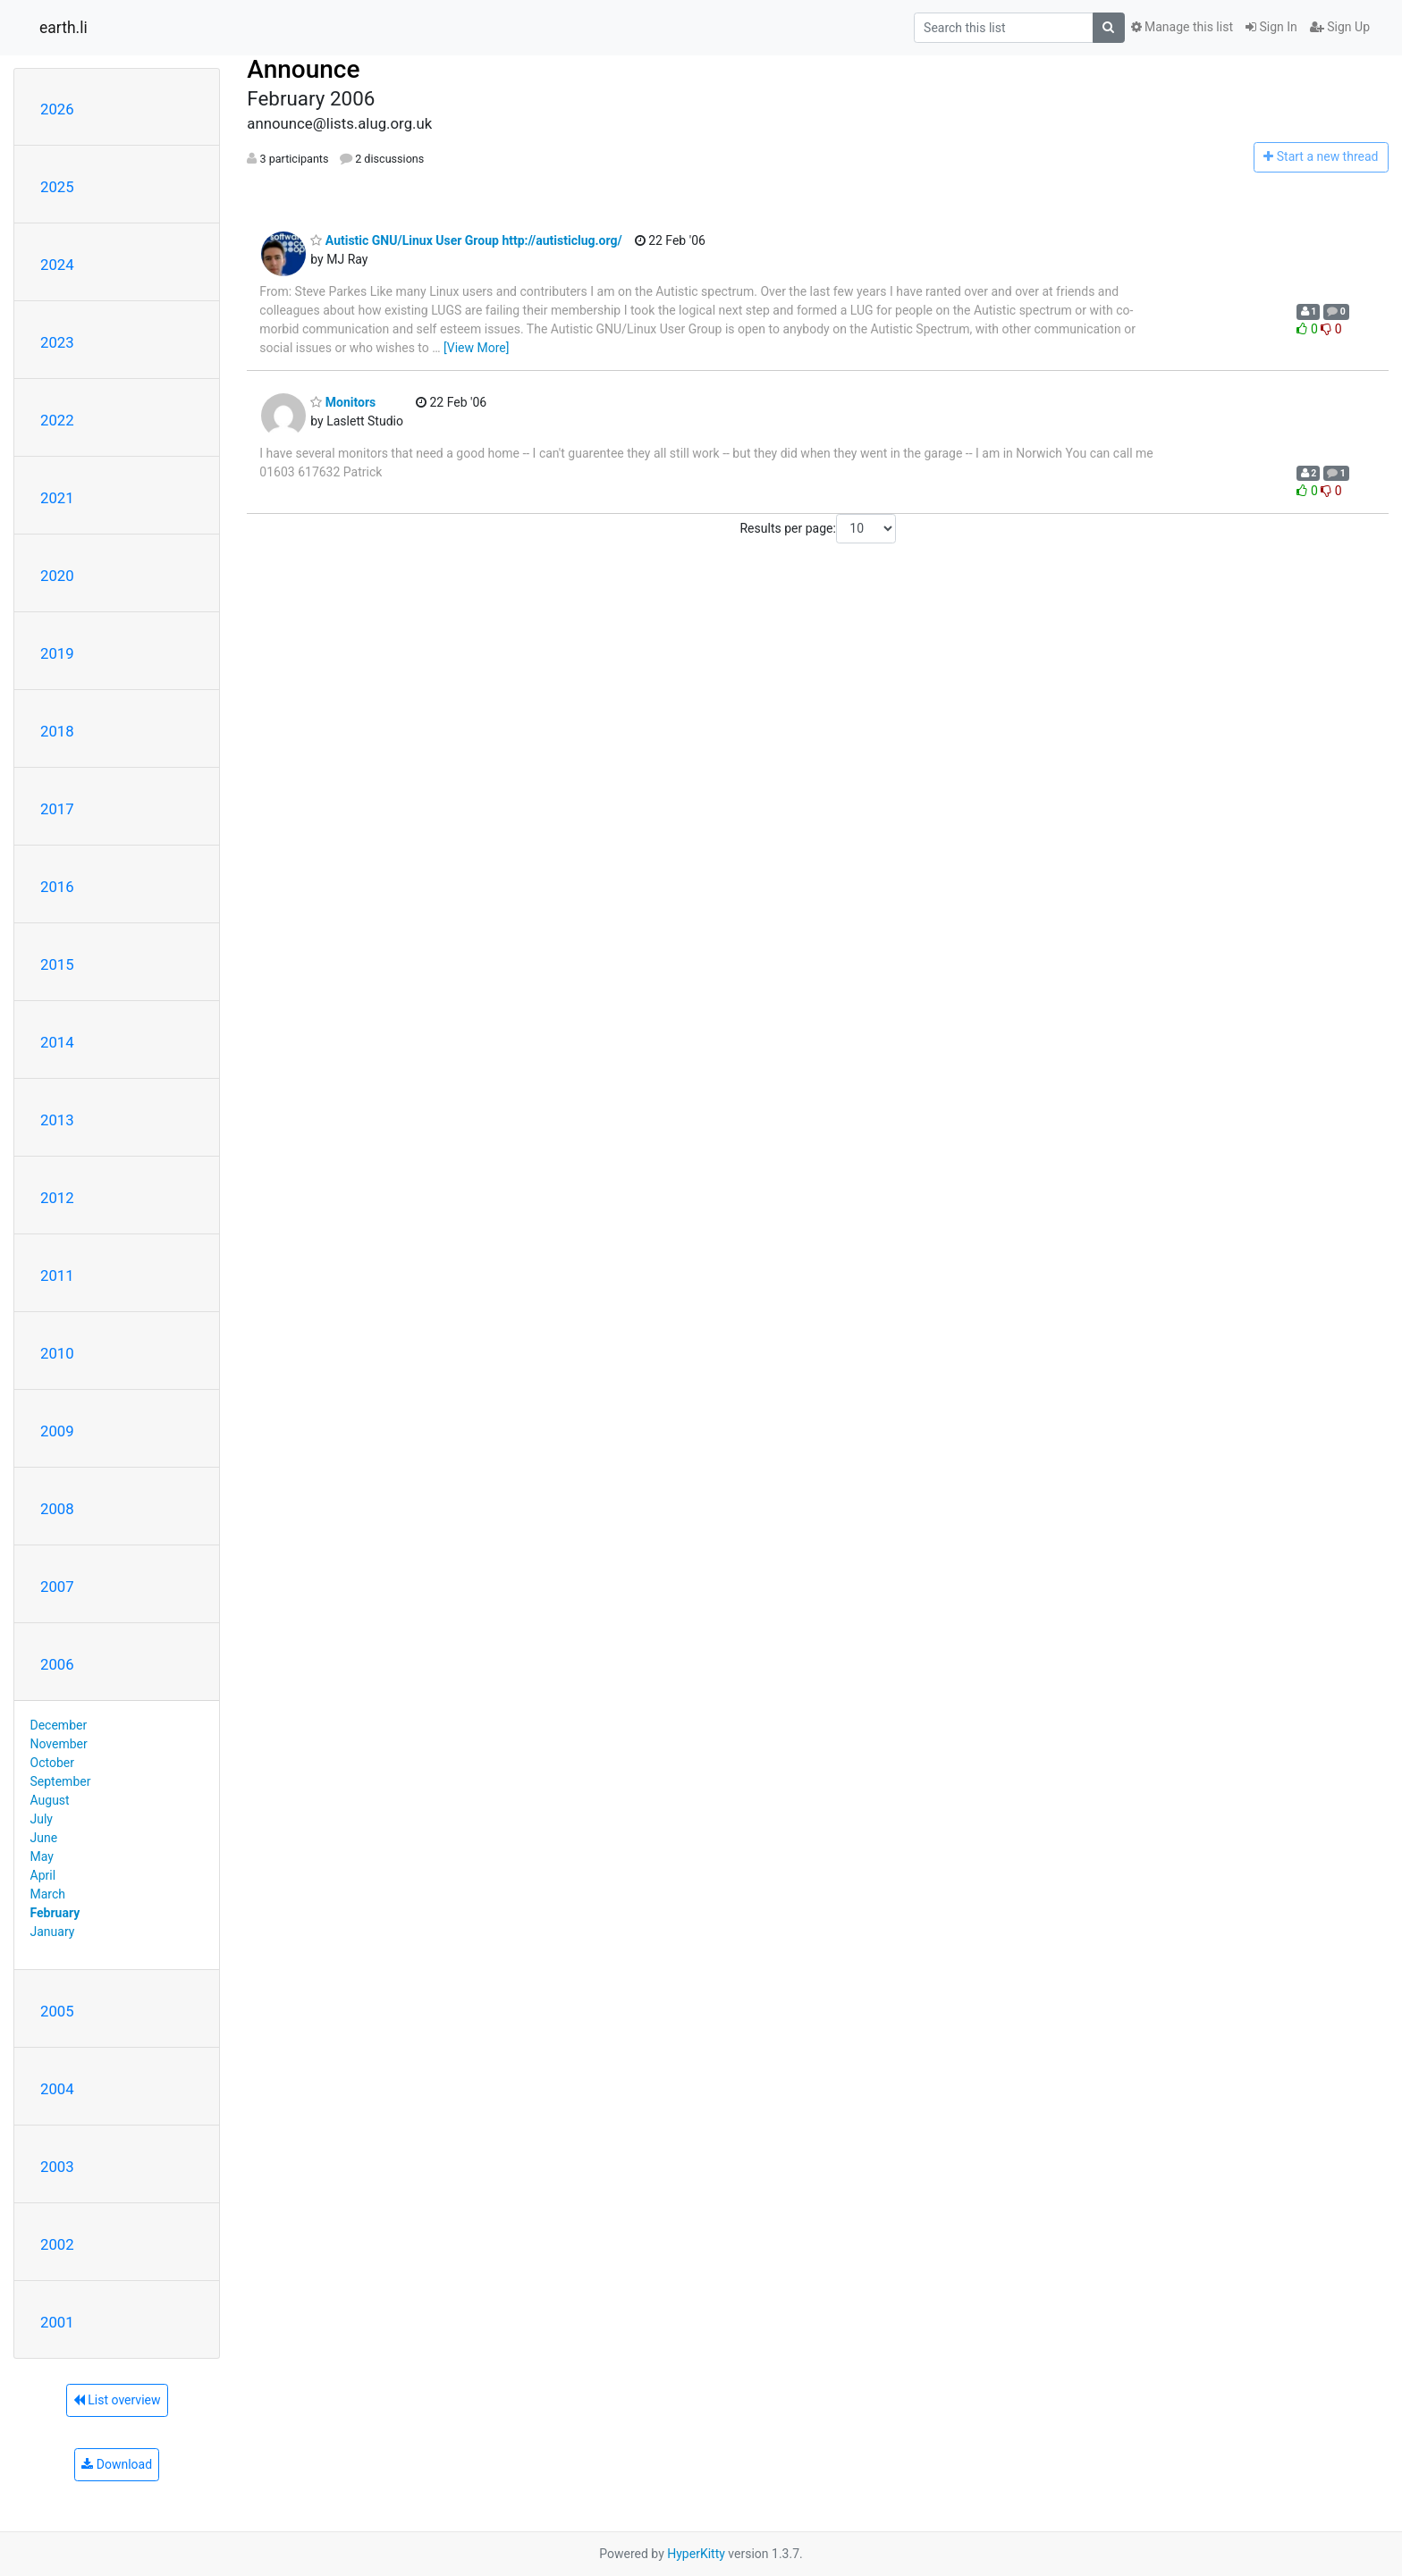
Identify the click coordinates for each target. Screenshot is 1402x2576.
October (52, 1762)
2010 (57, 1353)
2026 (57, 109)
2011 (57, 1275)
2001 (57, 2322)
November (59, 1744)
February (55, 1913)
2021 (57, 498)
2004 (57, 2089)
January (52, 1931)
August (50, 1800)
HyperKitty (696, 2554)
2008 (57, 1509)
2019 (57, 653)
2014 (57, 1042)
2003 (57, 2167)
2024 (57, 265)
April (43, 1875)
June (44, 1838)
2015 (57, 964)
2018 (57, 731)
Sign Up (1340, 27)
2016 (57, 887)
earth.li (63, 28)
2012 (57, 1198)
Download (116, 2464)
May (42, 1856)
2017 (57, 809)
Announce (303, 69)
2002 (57, 2244)
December (59, 1725)
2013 (57, 1120)
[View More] (476, 348)
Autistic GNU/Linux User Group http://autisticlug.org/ (465, 240)
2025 (57, 187)
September (60, 1781)
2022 (57, 420)
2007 (57, 1586)
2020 (57, 576)
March (48, 1894)
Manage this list (1182, 27)
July (41, 1819)
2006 (57, 1664)
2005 (57, 2011)
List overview (117, 2400)
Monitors (343, 402)
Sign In (1271, 27)
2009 (57, 1431)
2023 (57, 342)
